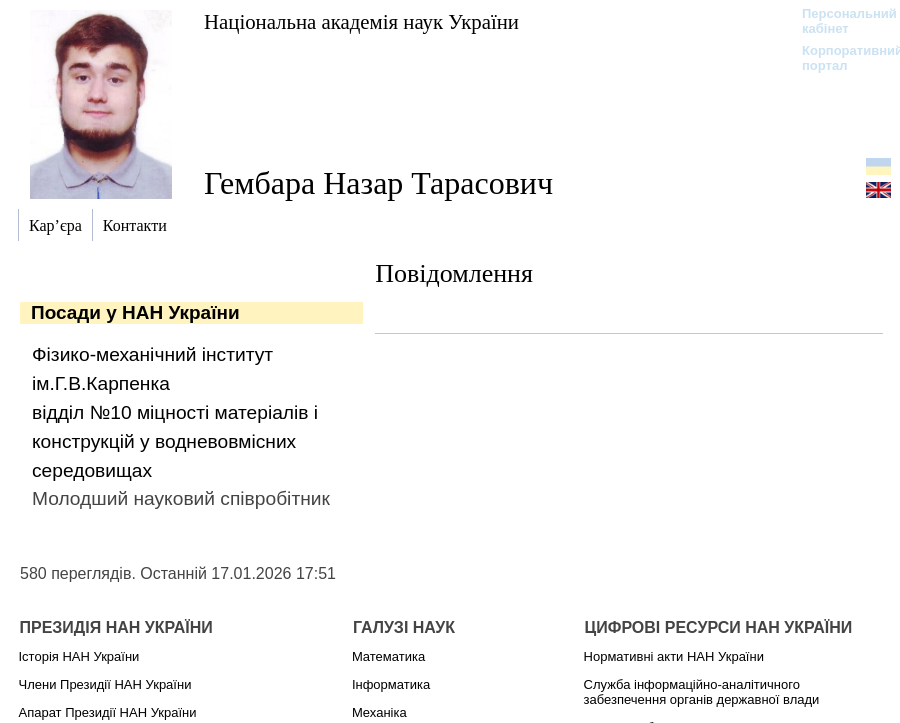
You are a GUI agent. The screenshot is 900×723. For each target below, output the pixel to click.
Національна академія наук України (361, 21)
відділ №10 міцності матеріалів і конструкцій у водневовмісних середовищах (175, 441)
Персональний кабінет (839, 21)
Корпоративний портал (839, 58)
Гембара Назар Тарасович (378, 183)
